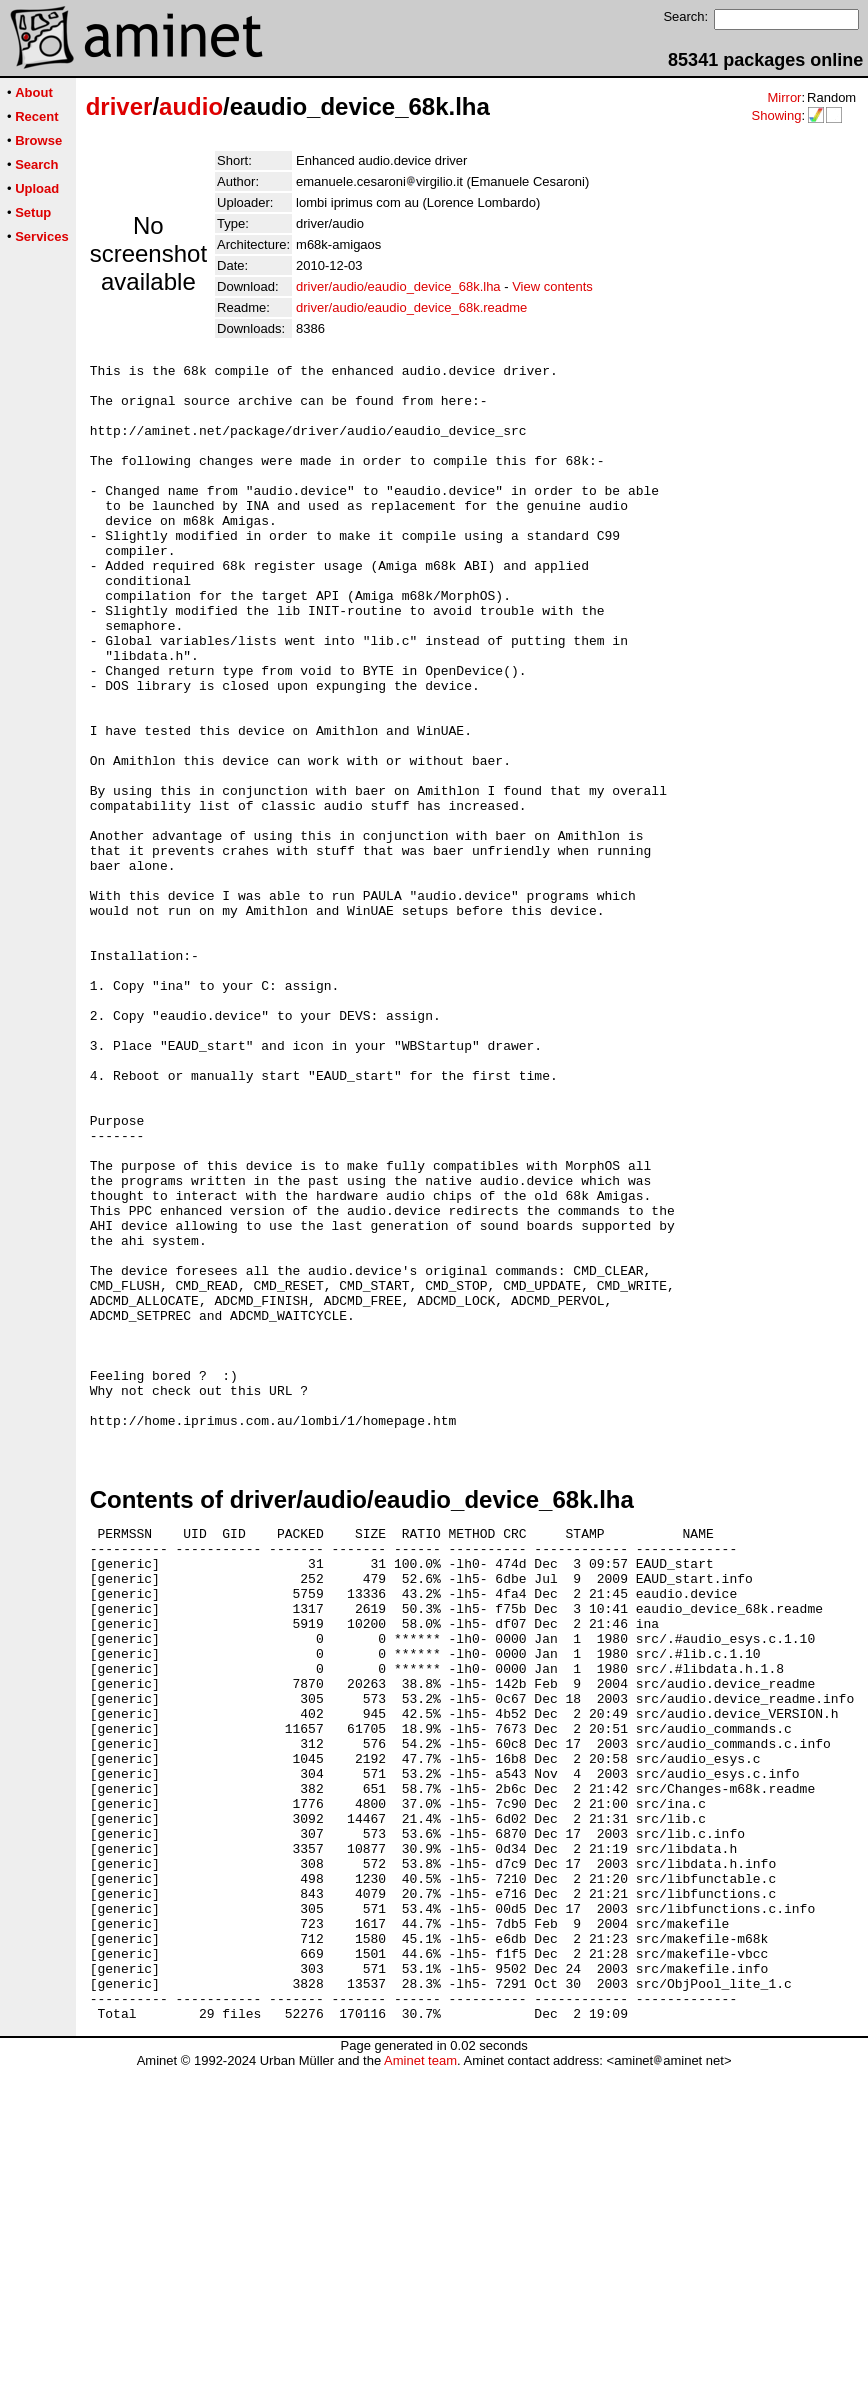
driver (119, 106)
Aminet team (420, 2375)
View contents (552, 286)
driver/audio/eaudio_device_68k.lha (398, 286)
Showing (776, 115)
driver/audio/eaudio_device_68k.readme (411, 307)
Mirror (784, 97)
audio (191, 106)
